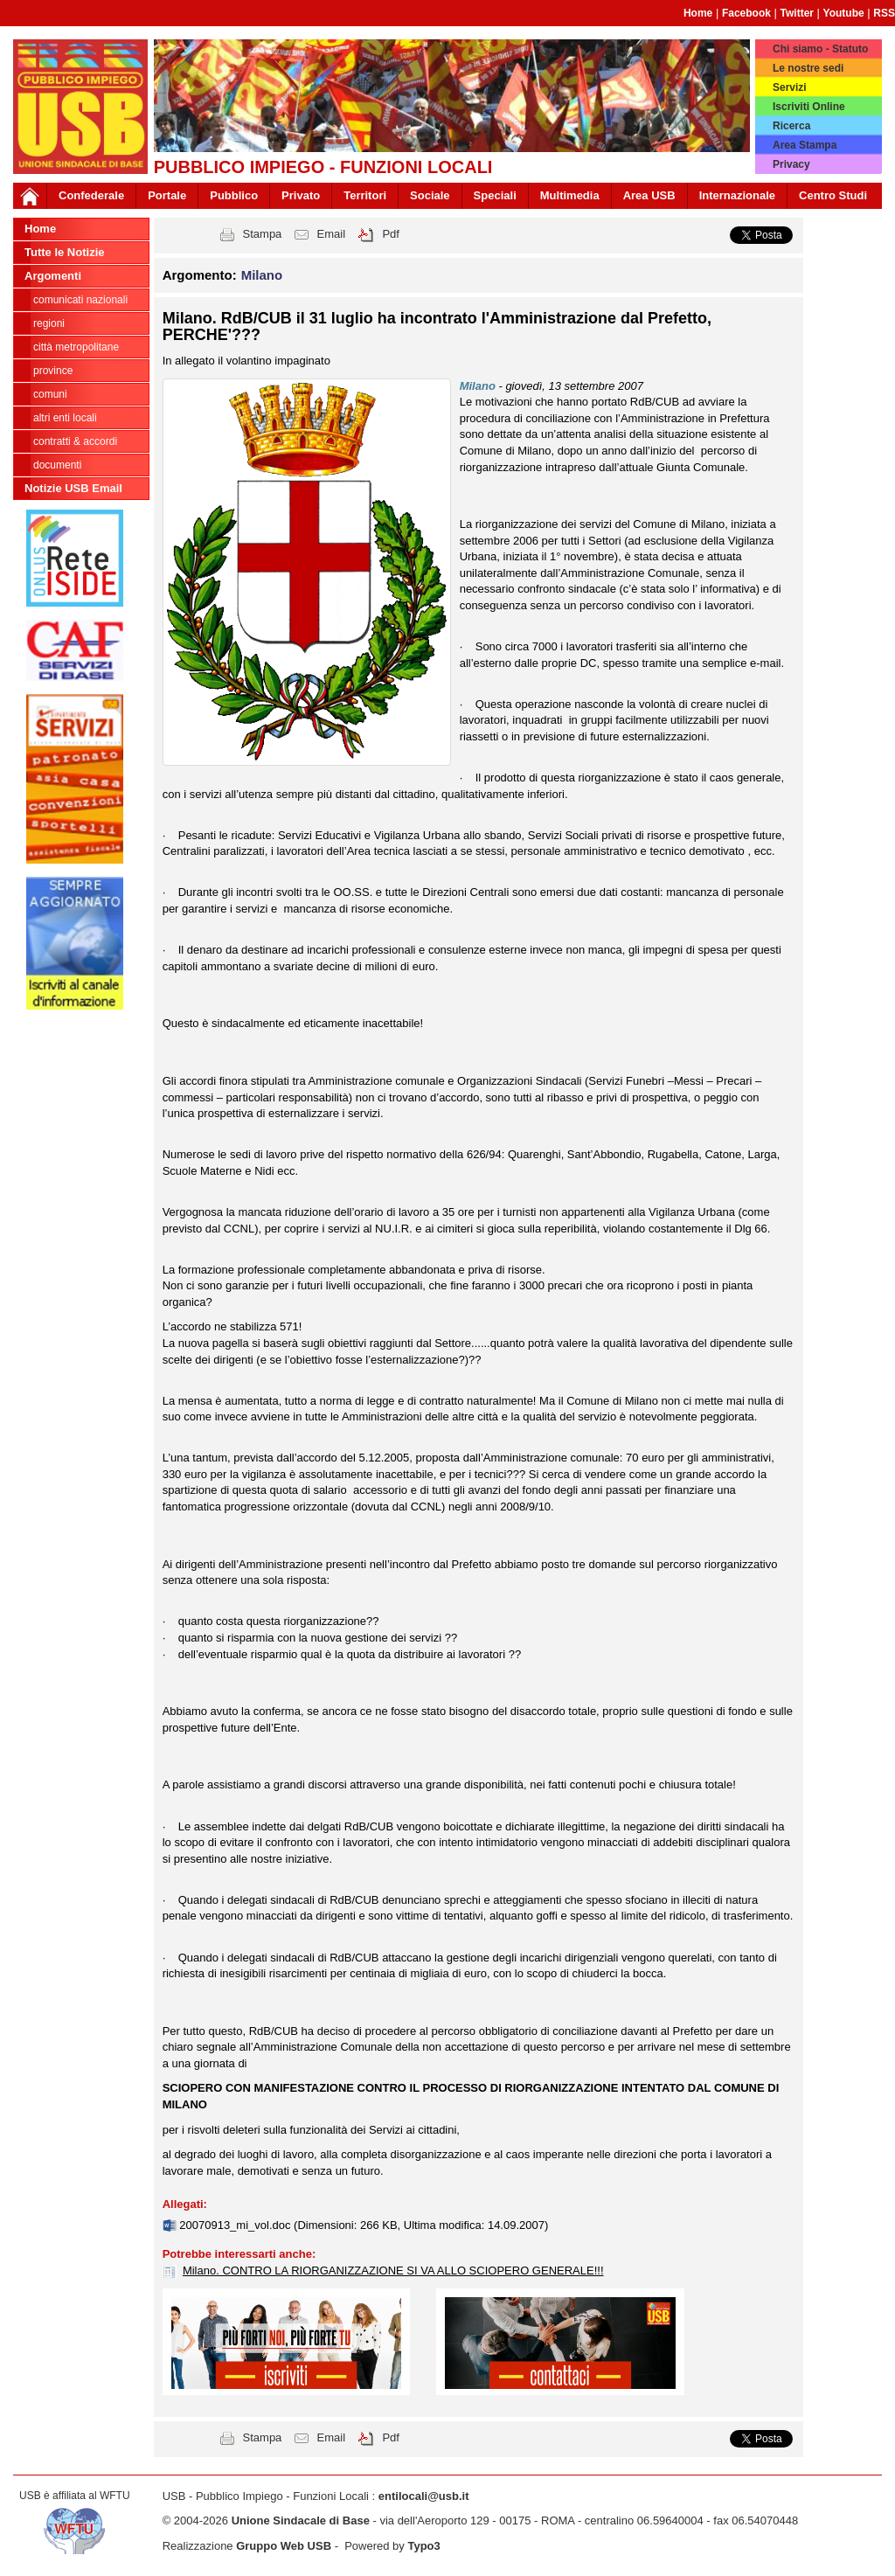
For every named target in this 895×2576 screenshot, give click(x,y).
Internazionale (737, 195)
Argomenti (52, 275)
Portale (167, 195)
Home (697, 13)
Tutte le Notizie (64, 252)
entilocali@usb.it (423, 2496)
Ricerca (791, 126)
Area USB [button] (649, 195)
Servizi (790, 87)
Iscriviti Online (809, 107)
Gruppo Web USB (283, 2545)
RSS (884, 13)
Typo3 (423, 2545)
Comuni (50, 394)
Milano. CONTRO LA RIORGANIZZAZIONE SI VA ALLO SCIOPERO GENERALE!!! (393, 2270)
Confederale (91, 195)
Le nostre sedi (808, 68)
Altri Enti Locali (65, 418)
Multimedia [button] (570, 195)
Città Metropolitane (76, 347)
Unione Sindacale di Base (301, 2520)
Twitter (797, 13)
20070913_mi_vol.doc (236, 2225)
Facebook (746, 13)
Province (53, 371)
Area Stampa (804, 145)
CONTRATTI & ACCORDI (75, 441)
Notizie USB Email (73, 488)
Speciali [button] (495, 195)
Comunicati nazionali (80, 300)
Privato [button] (300, 195)
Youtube (843, 13)
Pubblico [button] (234, 195)
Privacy (791, 164)
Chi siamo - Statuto (820, 49)
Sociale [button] (430, 195)
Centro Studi (833, 195)
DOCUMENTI (57, 465)
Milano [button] (262, 274)
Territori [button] (364, 195)
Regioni (49, 323)
